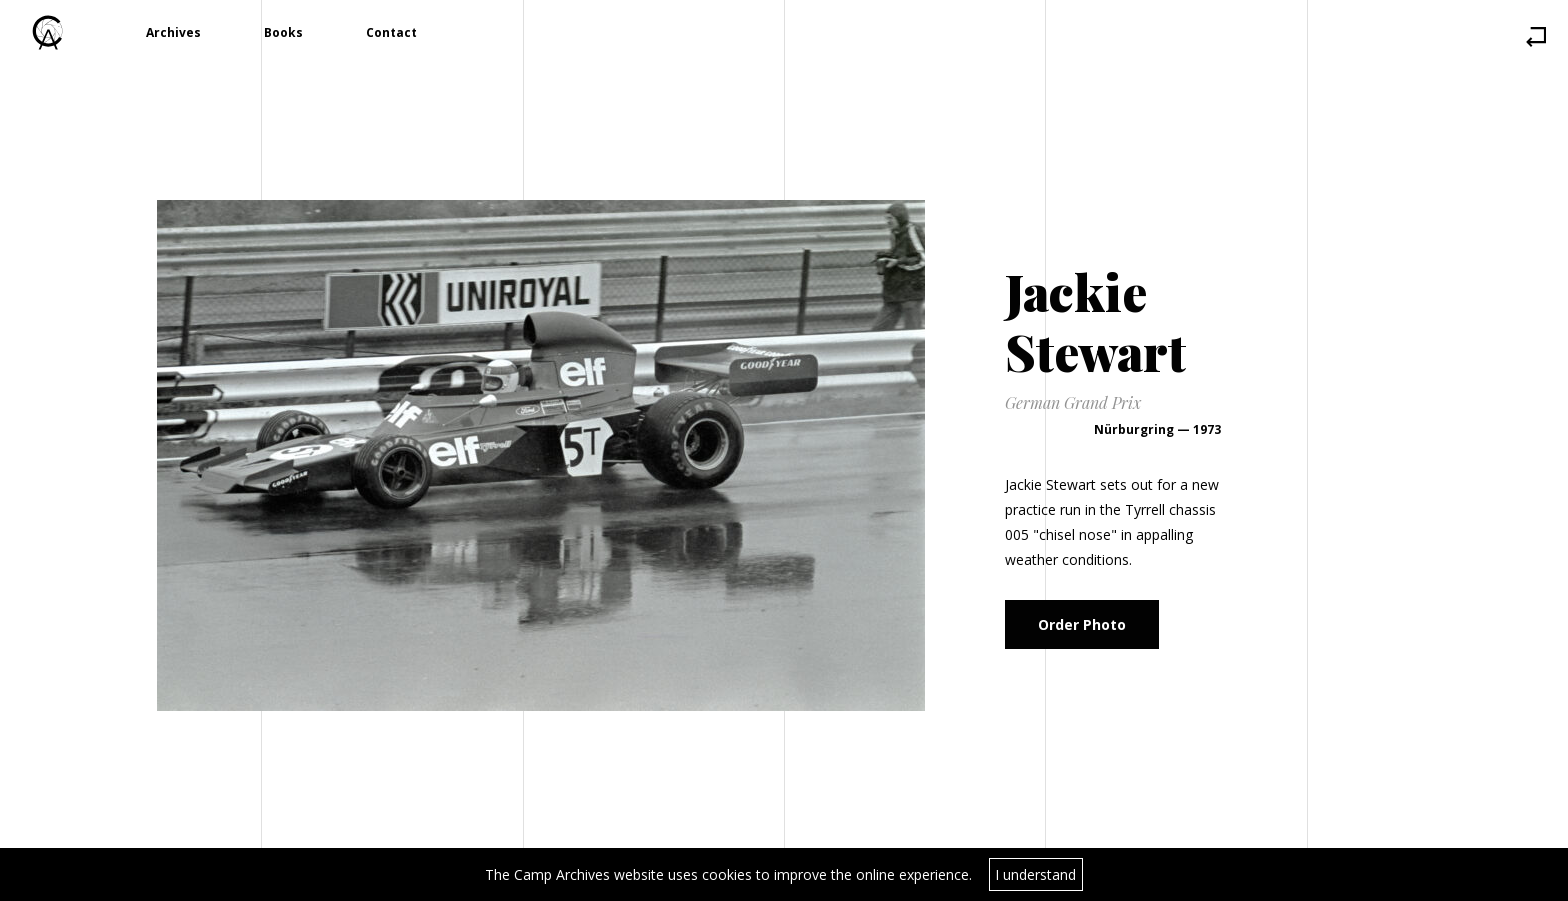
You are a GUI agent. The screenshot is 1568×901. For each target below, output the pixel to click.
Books (283, 32)
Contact (391, 32)
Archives (173, 32)
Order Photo (1082, 624)
